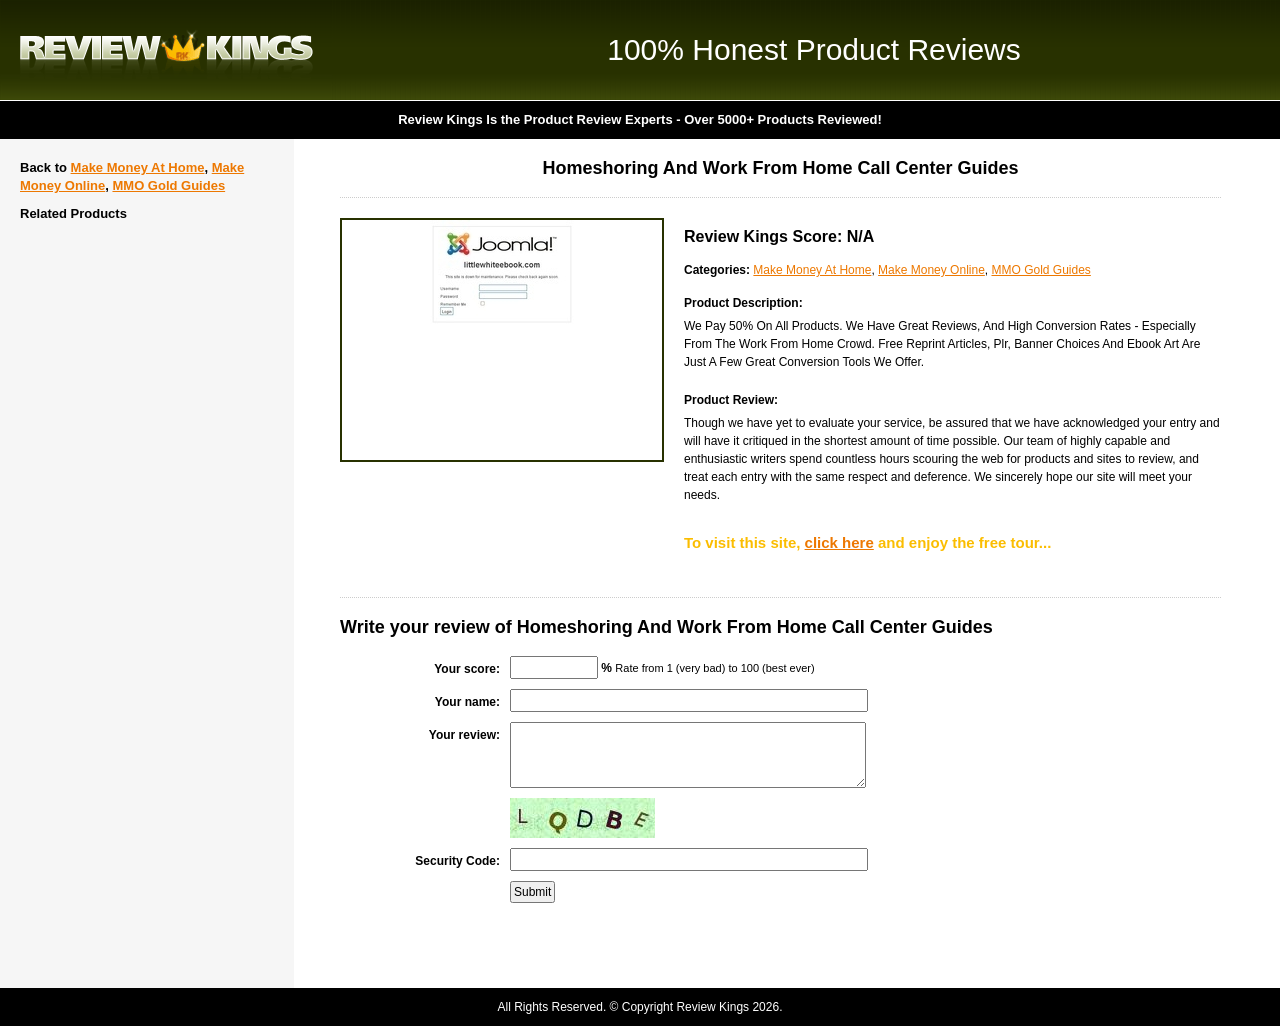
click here (839, 542)
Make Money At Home (138, 167)
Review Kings (166, 50)
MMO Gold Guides (168, 185)
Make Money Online (931, 270)
